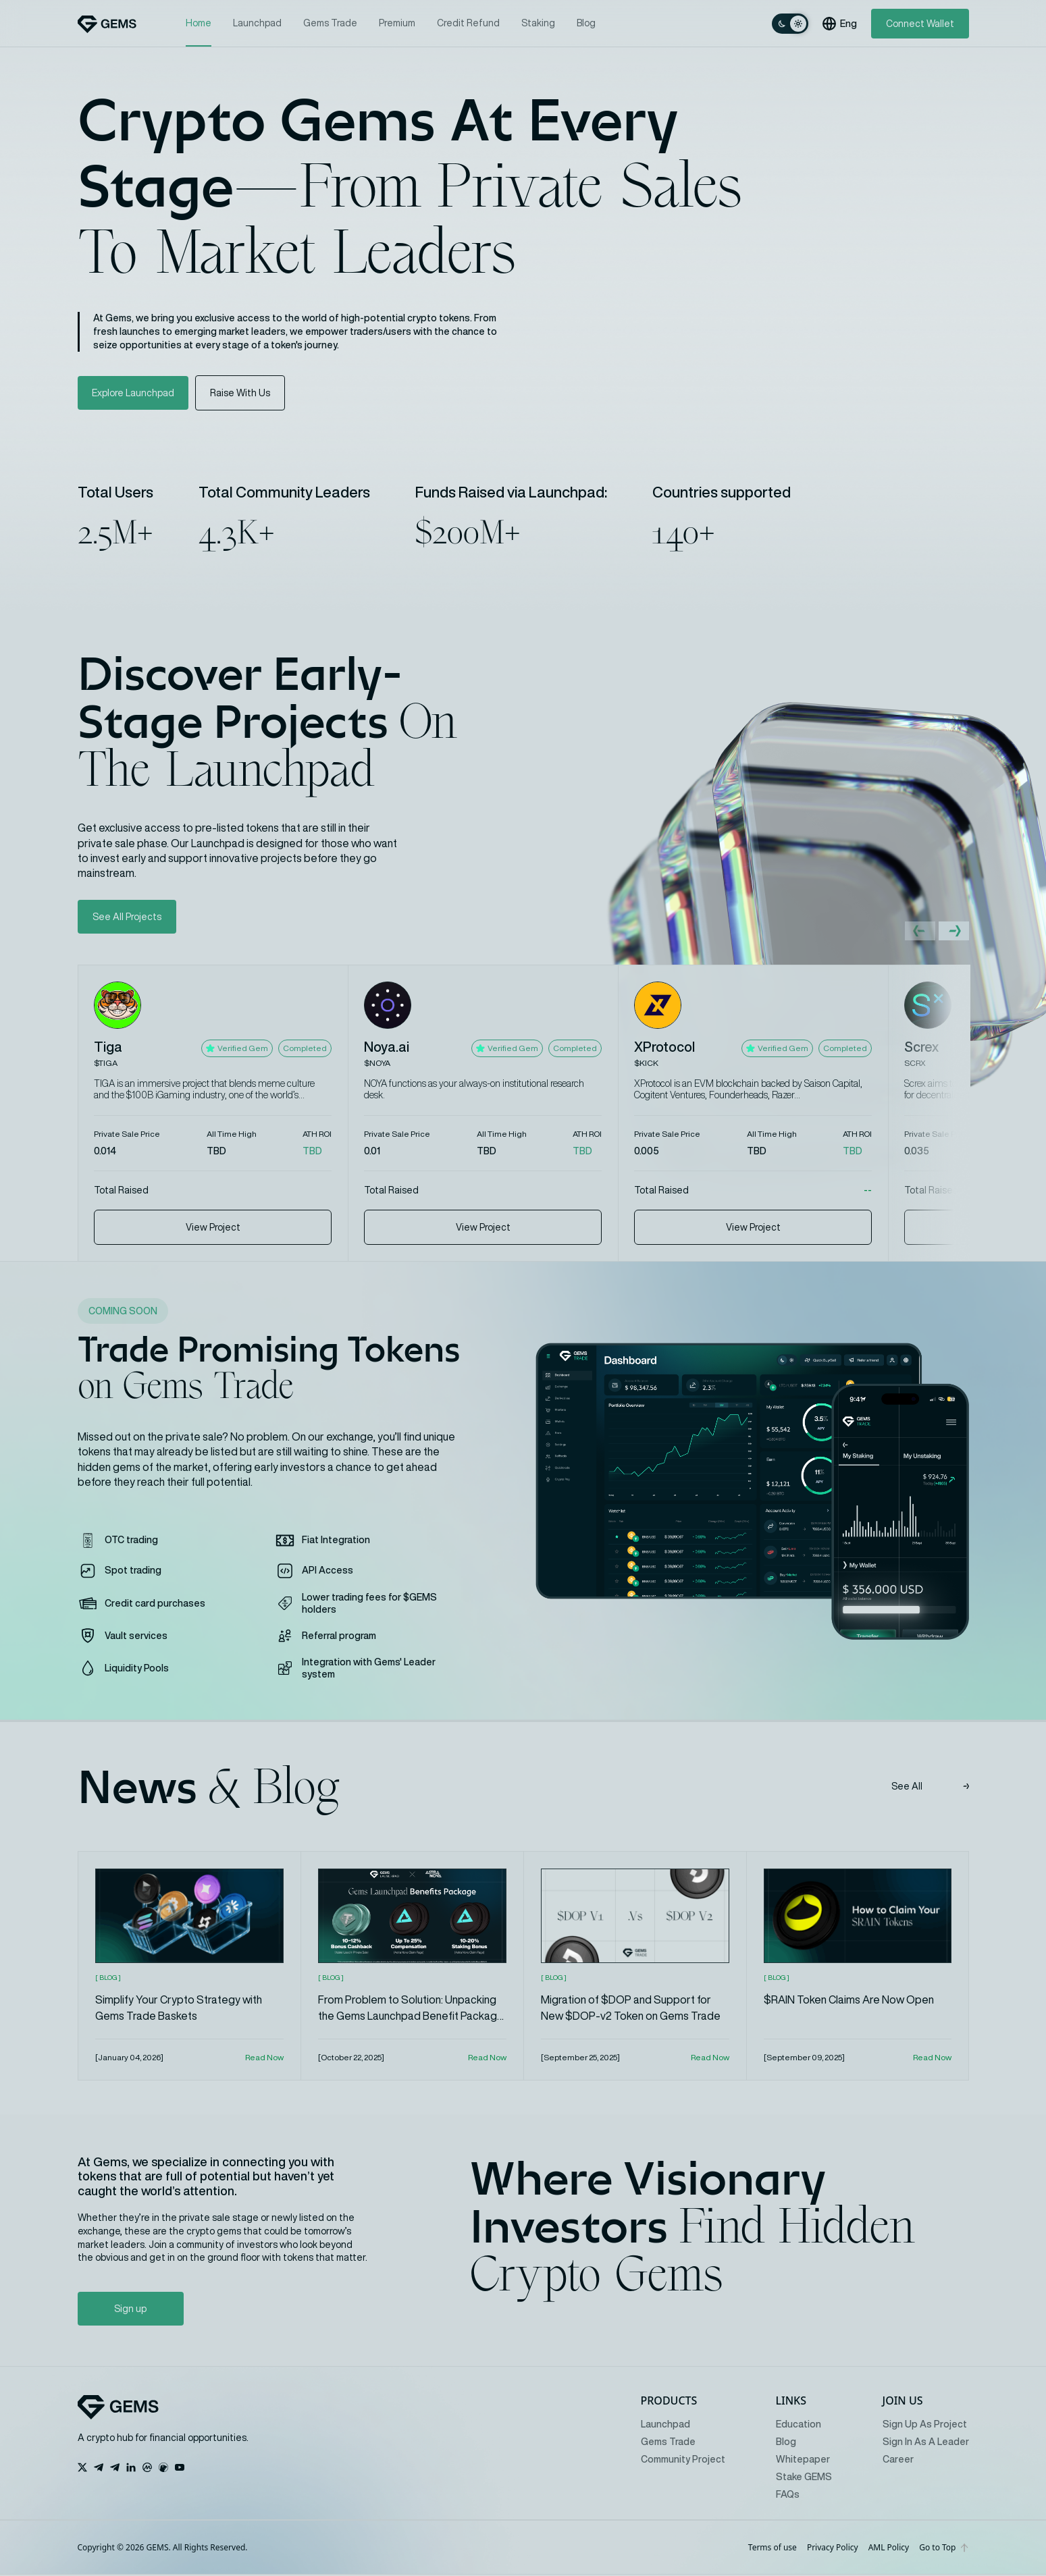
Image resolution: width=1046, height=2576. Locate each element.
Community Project (683, 2460)
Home (198, 23)
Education (798, 2425)
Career (898, 2460)
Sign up (119, 2310)
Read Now (264, 2059)
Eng (839, 23)
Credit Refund (468, 23)
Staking (538, 23)
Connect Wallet (920, 23)
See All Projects (127, 916)
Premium (397, 23)
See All (930, 1788)
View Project (213, 1228)
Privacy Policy (832, 2549)
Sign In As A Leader (926, 2443)
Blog (586, 23)
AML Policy (889, 2549)
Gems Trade (330, 23)
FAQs (788, 2495)
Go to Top (943, 2549)
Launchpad (257, 23)
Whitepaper (803, 2460)
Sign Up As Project (925, 2425)
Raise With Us (242, 393)
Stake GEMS (804, 2478)
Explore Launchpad (134, 393)
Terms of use (772, 2549)
